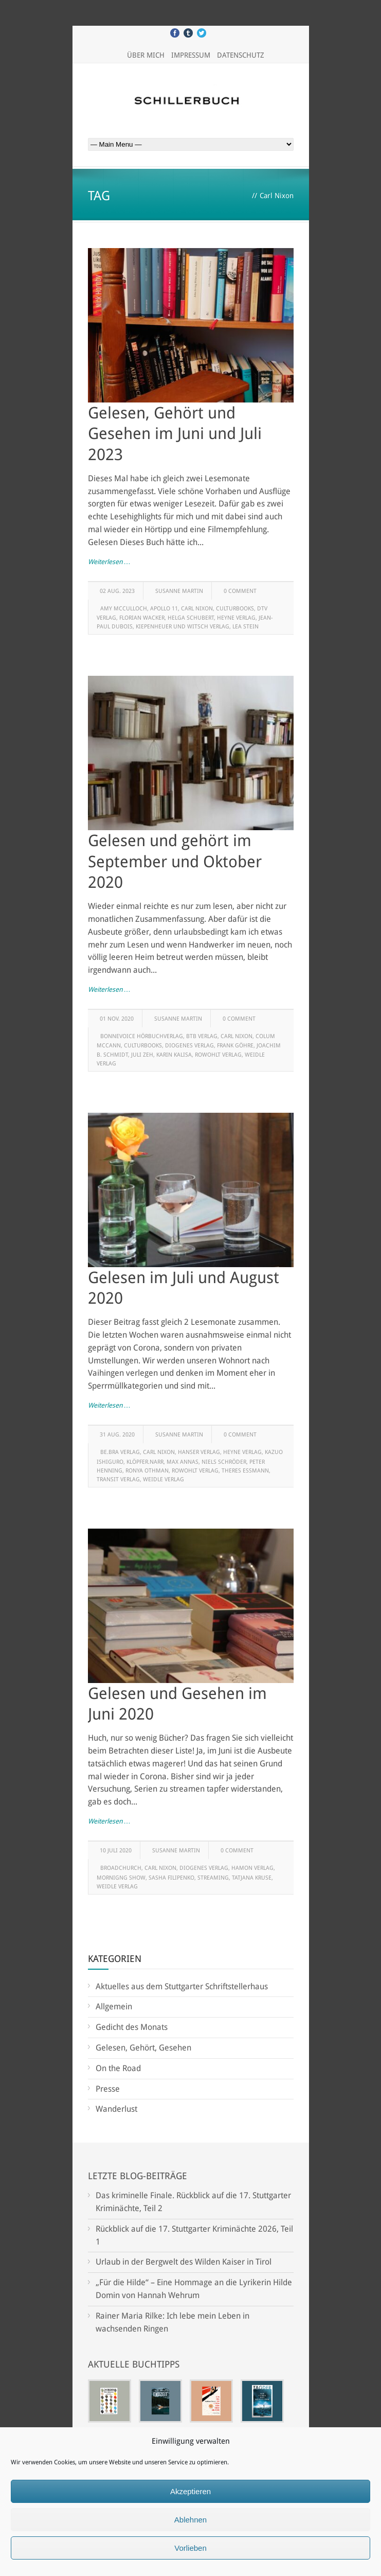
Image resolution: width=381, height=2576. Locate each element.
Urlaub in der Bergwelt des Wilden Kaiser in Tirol (183, 2262)
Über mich (146, 55)
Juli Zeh (142, 1055)
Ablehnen (190, 2519)
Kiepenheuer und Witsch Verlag (182, 626)
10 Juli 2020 (116, 1850)
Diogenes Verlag (189, 1045)
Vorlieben (190, 2548)
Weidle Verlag (163, 1479)
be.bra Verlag (120, 1452)
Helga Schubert (191, 618)
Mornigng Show (121, 1877)
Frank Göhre (235, 1045)
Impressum (190, 55)
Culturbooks (235, 608)
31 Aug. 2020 (117, 1434)
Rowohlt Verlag (218, 1055)
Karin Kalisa (174, 1055)
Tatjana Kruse (251, 1877)
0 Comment (240, 591)
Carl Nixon (197, 608)
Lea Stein (245, 626)
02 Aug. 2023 (117, 591)
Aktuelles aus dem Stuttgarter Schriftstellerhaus (182, 1986)
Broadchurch (120, 1868)
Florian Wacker (142, 618)
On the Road (118, 2068)
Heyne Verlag (236, 618)
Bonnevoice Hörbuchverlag (141, 1036)
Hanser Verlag (199, 1452)
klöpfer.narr (145, 1462)
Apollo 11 (164, 608)
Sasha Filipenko (171, 1877)
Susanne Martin (179, 591)
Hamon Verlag (252, 1868)
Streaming (213, 1877)
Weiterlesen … (109, 562)
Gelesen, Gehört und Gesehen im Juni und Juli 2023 (175, 434)
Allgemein (114, 2006)
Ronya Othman (147, 1470)
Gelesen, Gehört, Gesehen (143, 2048)
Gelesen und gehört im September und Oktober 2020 (175, 861)
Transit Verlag (118, 1479)
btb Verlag (201, 1036)
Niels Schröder (224, 1462)
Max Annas (182, 1462)
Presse (108, 2089)
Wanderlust (116, 2109)
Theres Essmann (245, 1470)
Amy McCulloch (123, 608)
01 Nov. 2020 (117, 1018)
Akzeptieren (190, 2491)
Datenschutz (240, 55)
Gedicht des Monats (132, 2027)
